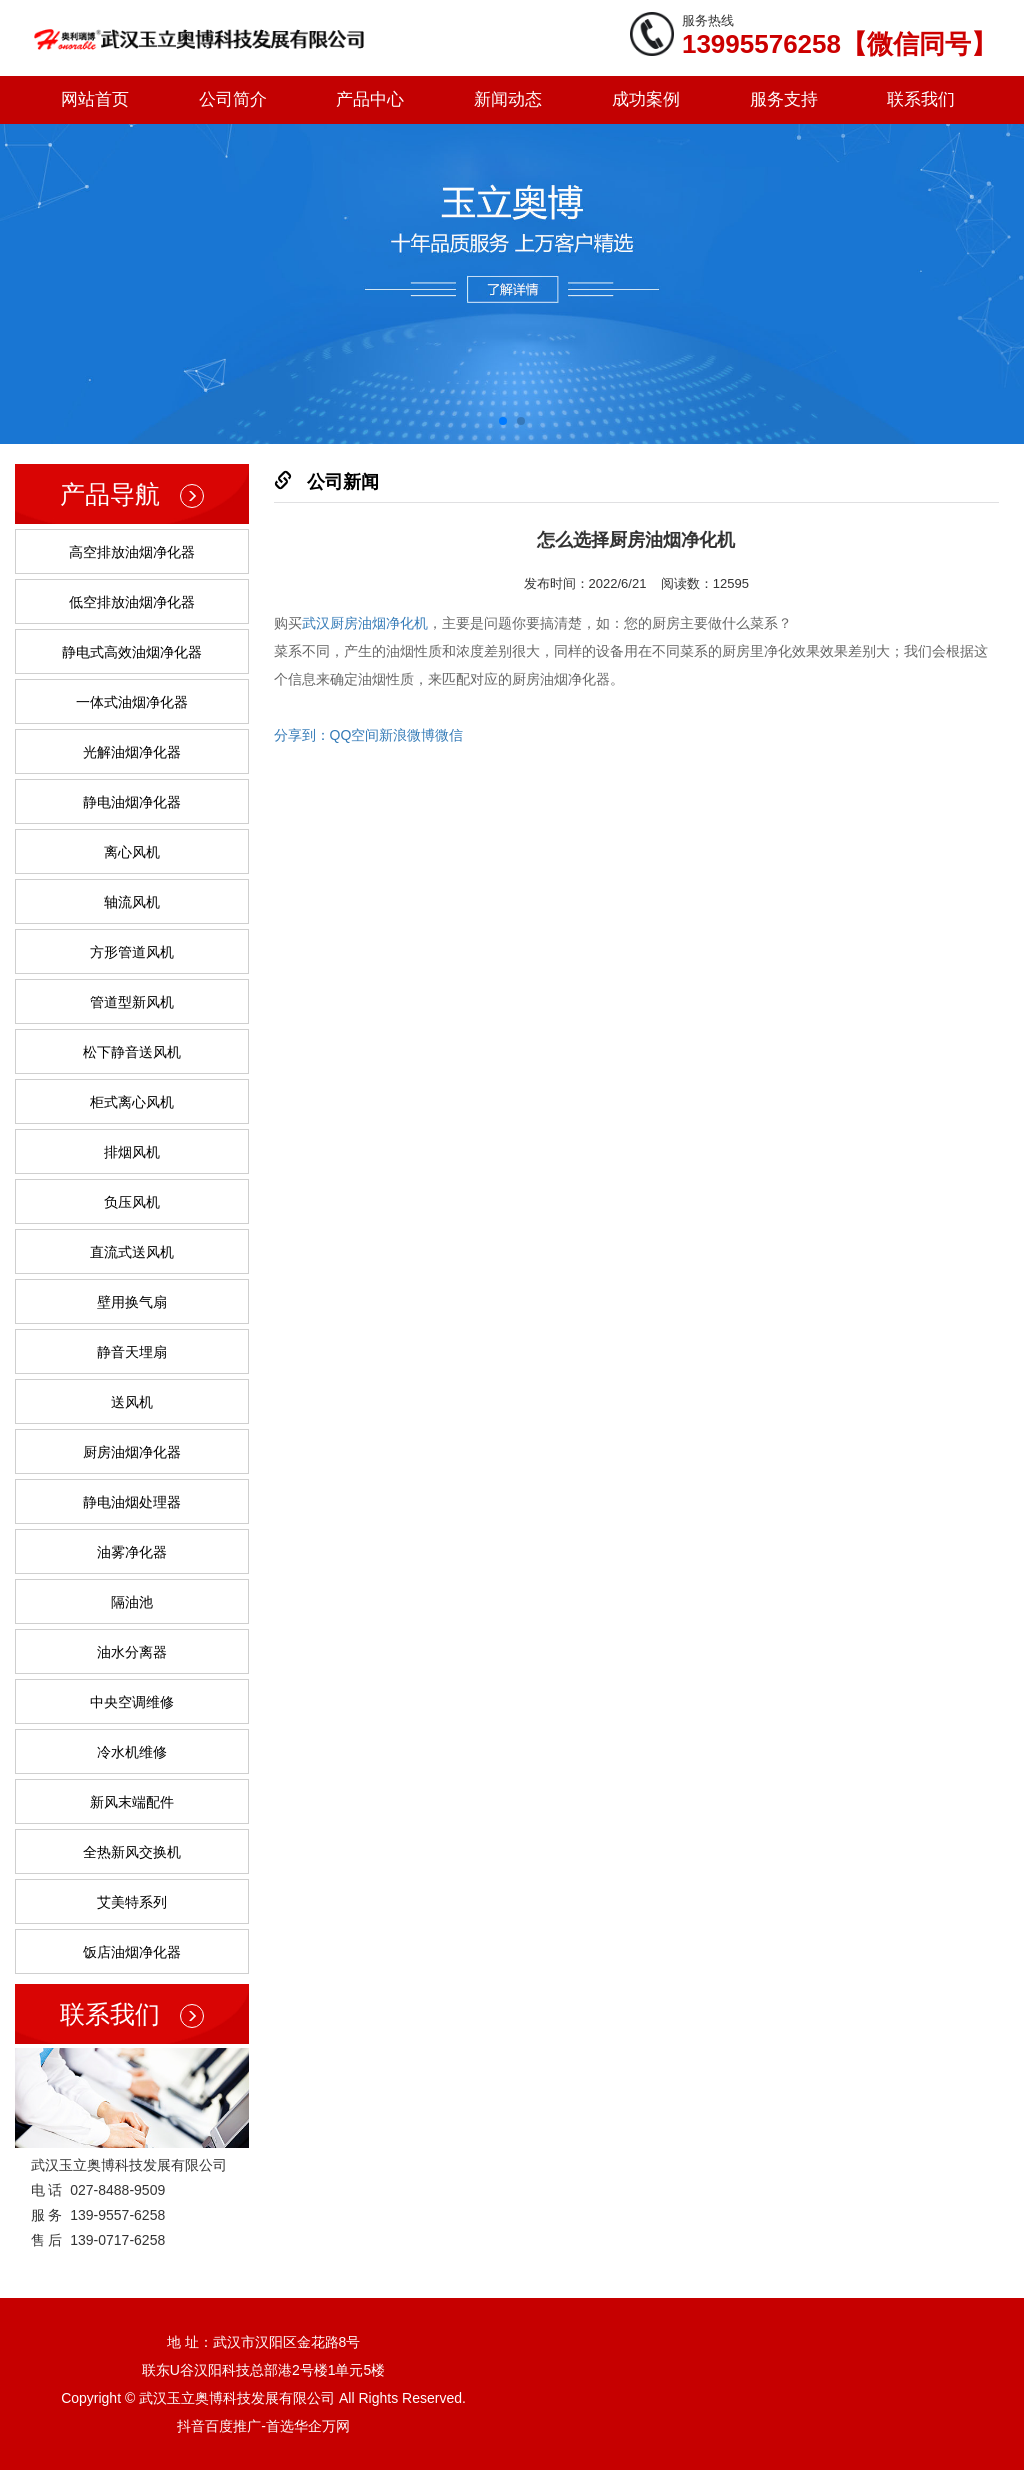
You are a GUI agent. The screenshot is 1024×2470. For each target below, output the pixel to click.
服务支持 (784, 99)
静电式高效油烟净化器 (132, 652)
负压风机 (132, 1202)
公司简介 (233, 99)
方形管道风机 (132, 952)
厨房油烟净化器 (132, 1452)
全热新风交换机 (132, 1852)
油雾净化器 (132, 1552)
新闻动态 (508, 99)
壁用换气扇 (132, 1302)
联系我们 (921, 99)
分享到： (302, 735)
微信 (449, 735)
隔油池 (132, 1602)
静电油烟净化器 (132, 802)
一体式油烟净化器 (132, 702)
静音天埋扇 (132, 1352)
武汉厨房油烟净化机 (365, 623)
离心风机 (132, 852)
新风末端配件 (132, 1802)
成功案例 (646, 99)
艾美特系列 (132, 1902)
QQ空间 (355, 735)
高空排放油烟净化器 (132, 552)
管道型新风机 (132, 1002)
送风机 (132, 1402)
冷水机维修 (132, 1752)
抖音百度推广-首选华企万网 (263, 2426)
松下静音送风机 (132, 1052)
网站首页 (95, 99)
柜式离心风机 (132, 1102)
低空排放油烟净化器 (132, 602)
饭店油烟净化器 (132, 1952)
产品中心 (370, 99)
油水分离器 (132, 1652)
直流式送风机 (132, 1252)
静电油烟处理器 (132, 1502)
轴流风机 (132, 902)
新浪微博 (407, 735)
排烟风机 (132, 1152)
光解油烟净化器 (132, 752)
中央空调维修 (132, 1702)
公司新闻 (343, 482)
